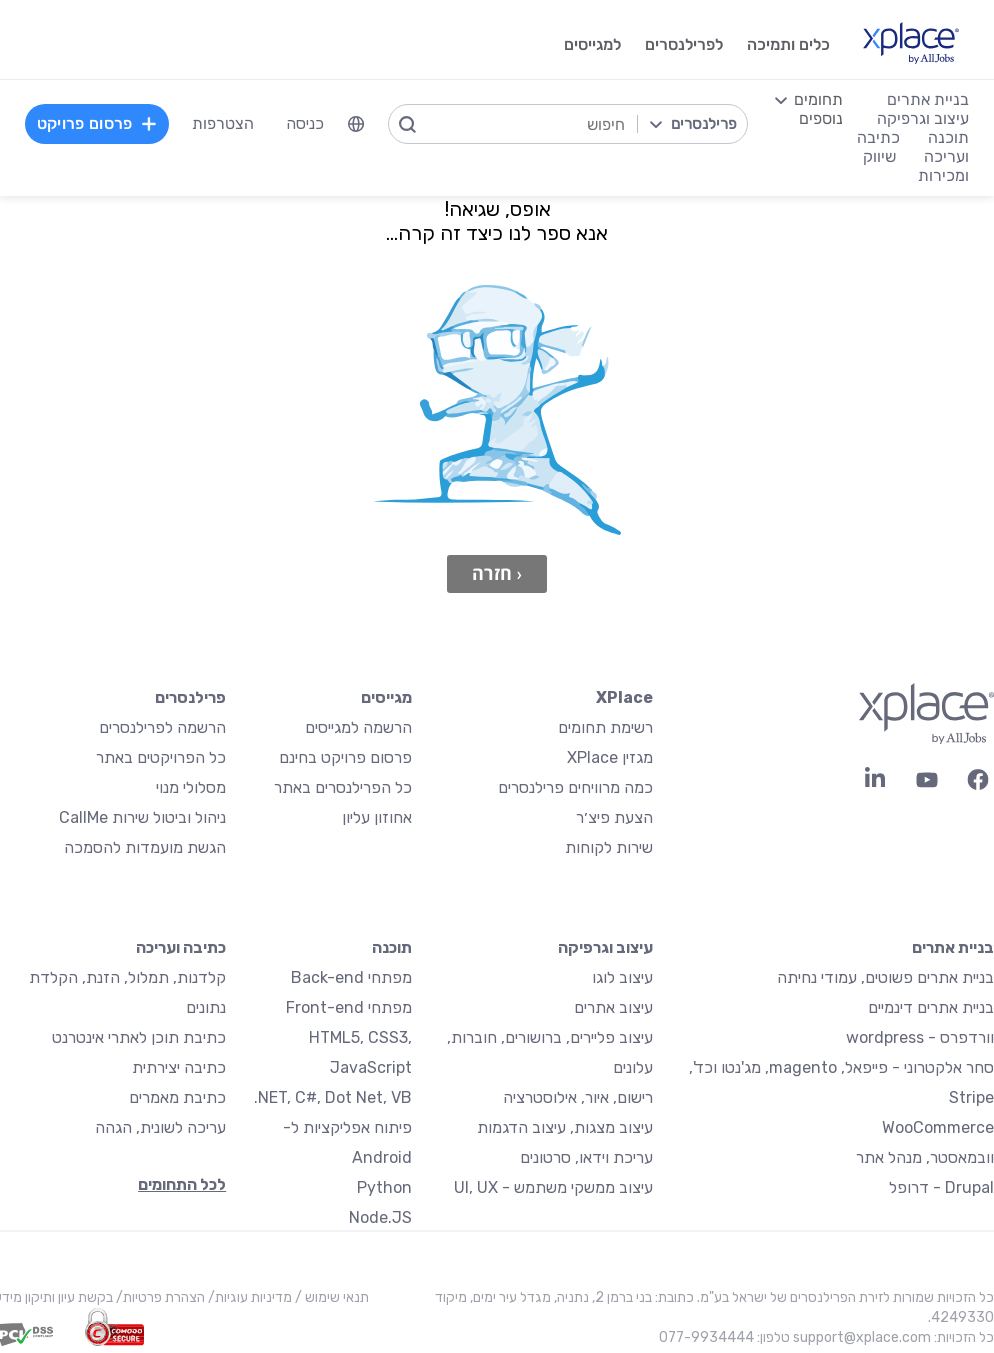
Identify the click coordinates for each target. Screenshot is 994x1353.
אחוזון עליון (377, 817)
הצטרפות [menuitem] (223, 123)
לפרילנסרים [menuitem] (684, 44)
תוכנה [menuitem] (948, 137)
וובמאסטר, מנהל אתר (925, 1157)
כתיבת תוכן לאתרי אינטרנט (139, 1037)
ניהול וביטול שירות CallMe (142, 817)
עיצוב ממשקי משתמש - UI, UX (553, 1187)
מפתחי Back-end (351, 977)
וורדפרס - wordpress (920, 1037)
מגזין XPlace (610, 757)
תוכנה (392, 947)
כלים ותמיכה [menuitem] (788, 44)
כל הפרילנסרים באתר (343, 787)
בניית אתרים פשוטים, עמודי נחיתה (885, 977)
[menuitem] (356, 124)
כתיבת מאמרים (177, 1097)
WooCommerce (938, 1127)
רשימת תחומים (605, 727)
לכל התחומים (182, 1184)
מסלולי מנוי (191, 787)
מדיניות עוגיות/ (248, 1297)
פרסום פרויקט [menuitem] (97, 123)
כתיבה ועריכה (181, 947)
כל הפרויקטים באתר (161, 757)
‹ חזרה (497, 573)
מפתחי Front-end (349, 1007)
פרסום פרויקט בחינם (345, 757)
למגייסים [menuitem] (592, 44)
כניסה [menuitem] (305, 123)
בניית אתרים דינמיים (931, 1007)
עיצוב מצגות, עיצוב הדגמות (565, 1127)
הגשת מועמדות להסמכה (145, 847)
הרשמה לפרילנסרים (162, 727)
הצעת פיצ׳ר (614, 817)
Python (384, 1187)
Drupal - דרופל (941, 1187)
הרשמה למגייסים (358, 727)
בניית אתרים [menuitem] (928, 99)
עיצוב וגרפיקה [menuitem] (923, 118)
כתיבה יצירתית (179, 1067)
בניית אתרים (953, 947)
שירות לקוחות (609, 847)
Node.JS (380, 1217)
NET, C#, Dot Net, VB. (333, 1097)
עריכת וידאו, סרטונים (586, 1157)
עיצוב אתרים (613, 1007)
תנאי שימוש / (330, 1297)
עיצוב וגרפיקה (605, 947)
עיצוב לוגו (622, 977)
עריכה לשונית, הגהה (160, 1127)
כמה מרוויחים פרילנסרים (575, 787)
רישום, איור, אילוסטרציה (578, 1097)
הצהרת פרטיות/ (159, 1297)
